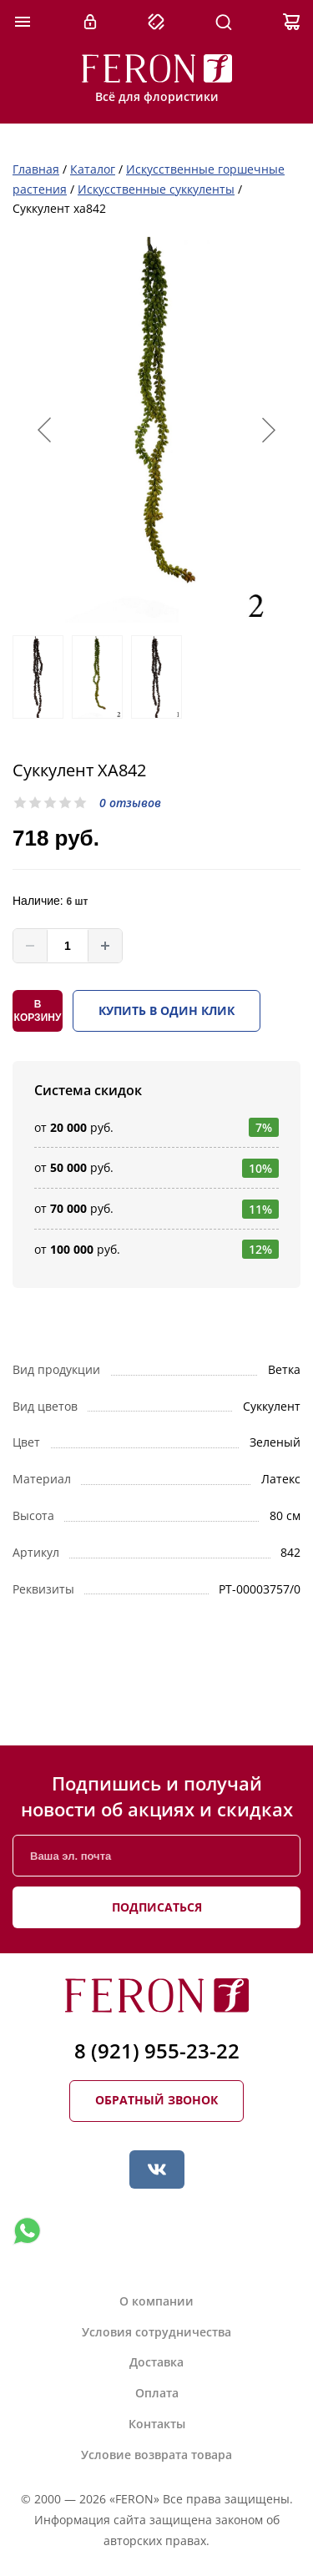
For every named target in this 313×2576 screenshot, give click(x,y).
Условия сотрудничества (156, 2332)
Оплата (157, 2393)
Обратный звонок (156, 2100)
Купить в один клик (166, 1010)
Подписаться (157, 1907)
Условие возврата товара (156, 2454)
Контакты (157, 2424)
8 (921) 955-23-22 (157, 2050)
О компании (156, 2301)
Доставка (156, 2362)
